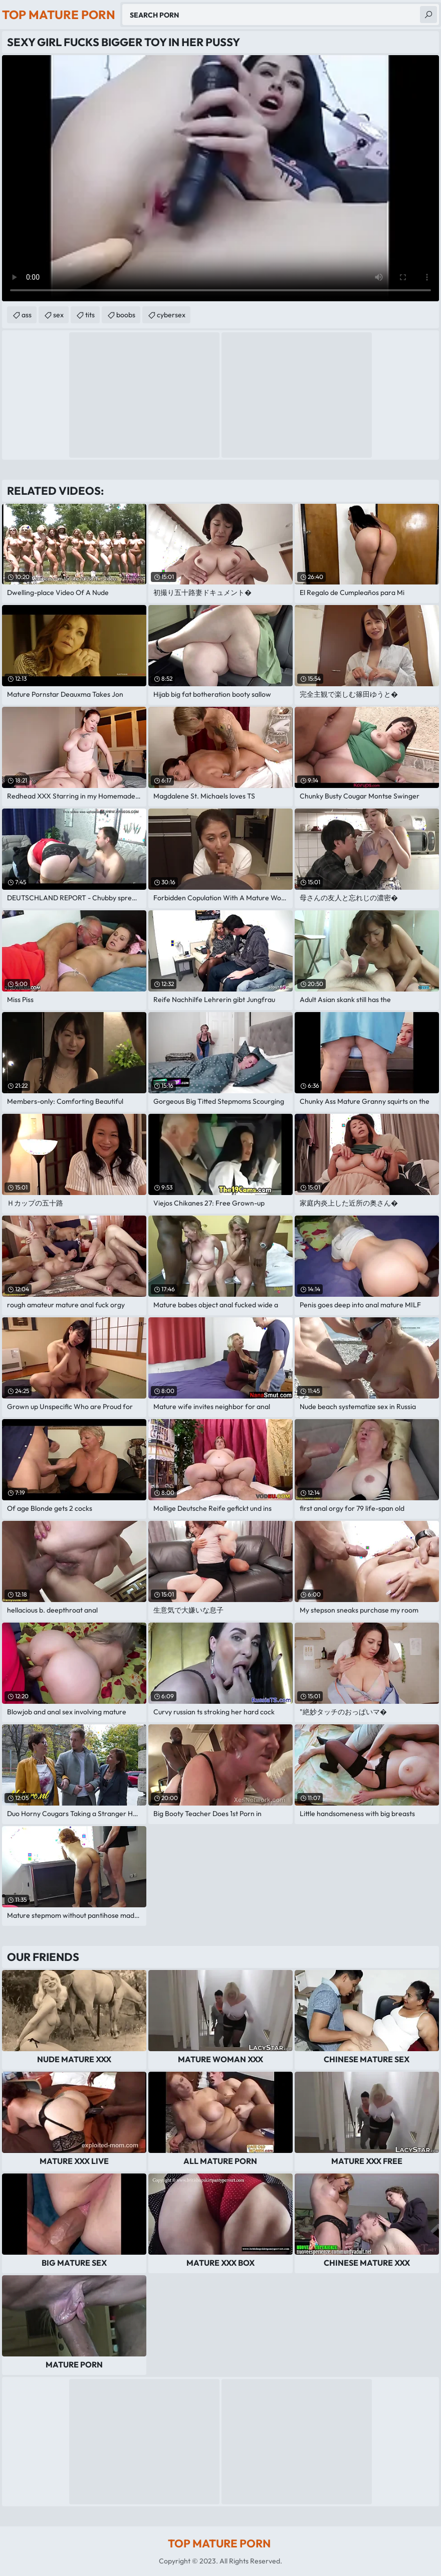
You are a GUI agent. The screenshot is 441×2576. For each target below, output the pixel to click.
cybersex (171, 314)
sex (58, 314)
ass (27, 314)
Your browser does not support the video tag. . (220, 178)
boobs (125, 314)
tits (90, 314)
